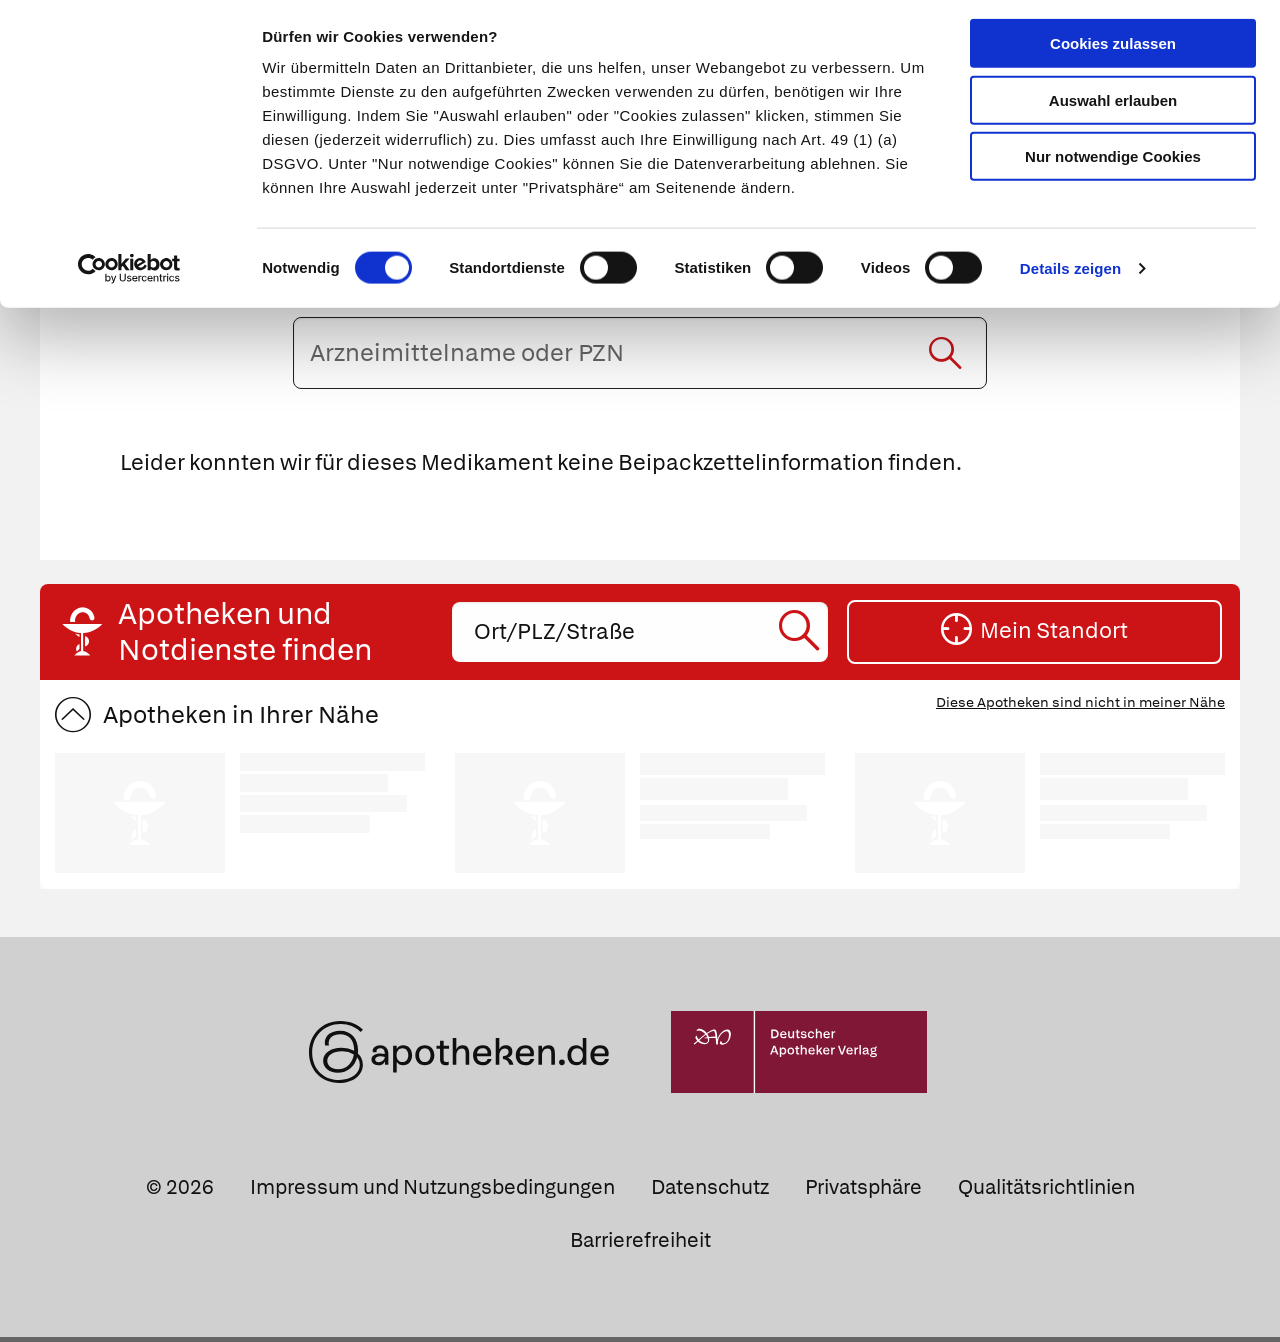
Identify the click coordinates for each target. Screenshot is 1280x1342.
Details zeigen (1070, 273)
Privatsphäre (863, 1192)
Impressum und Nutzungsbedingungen (432, 1192)
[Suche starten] (945, 357)
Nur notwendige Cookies (1113, 161)
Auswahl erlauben (1113, 105)
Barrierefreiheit (640, 1245)
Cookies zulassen (1113, 48)
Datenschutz (710, 1192)
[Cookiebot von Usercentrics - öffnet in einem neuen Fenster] (129, 274)
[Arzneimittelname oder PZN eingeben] (639, 357)
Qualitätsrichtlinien (1046, 1192)
